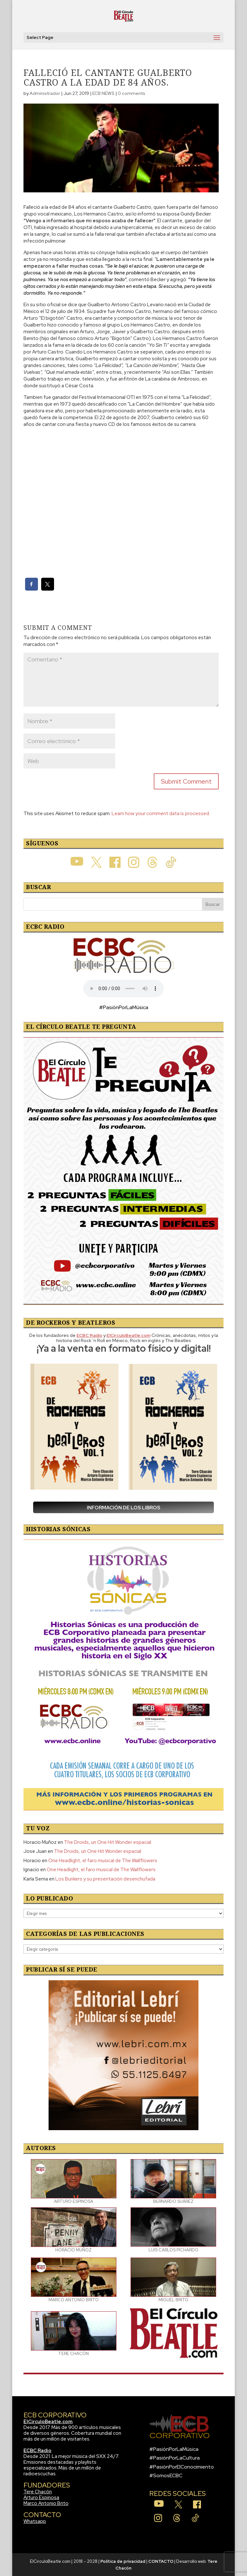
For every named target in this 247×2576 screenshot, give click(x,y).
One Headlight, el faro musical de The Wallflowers (102, 1860)
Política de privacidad (122, 2561)
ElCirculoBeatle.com (48, 2421)
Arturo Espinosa (41, 2497)
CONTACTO (160, 2561)
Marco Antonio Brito (46, 2503)
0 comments (131, 93)
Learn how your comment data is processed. (161, 813)
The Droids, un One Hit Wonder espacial (107, 1842)
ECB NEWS (103, 93)
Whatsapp (34, 2521)
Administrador (45, 93)
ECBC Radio (37, 2450)
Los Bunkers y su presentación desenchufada (105, 1879)
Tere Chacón (37, 2492)
